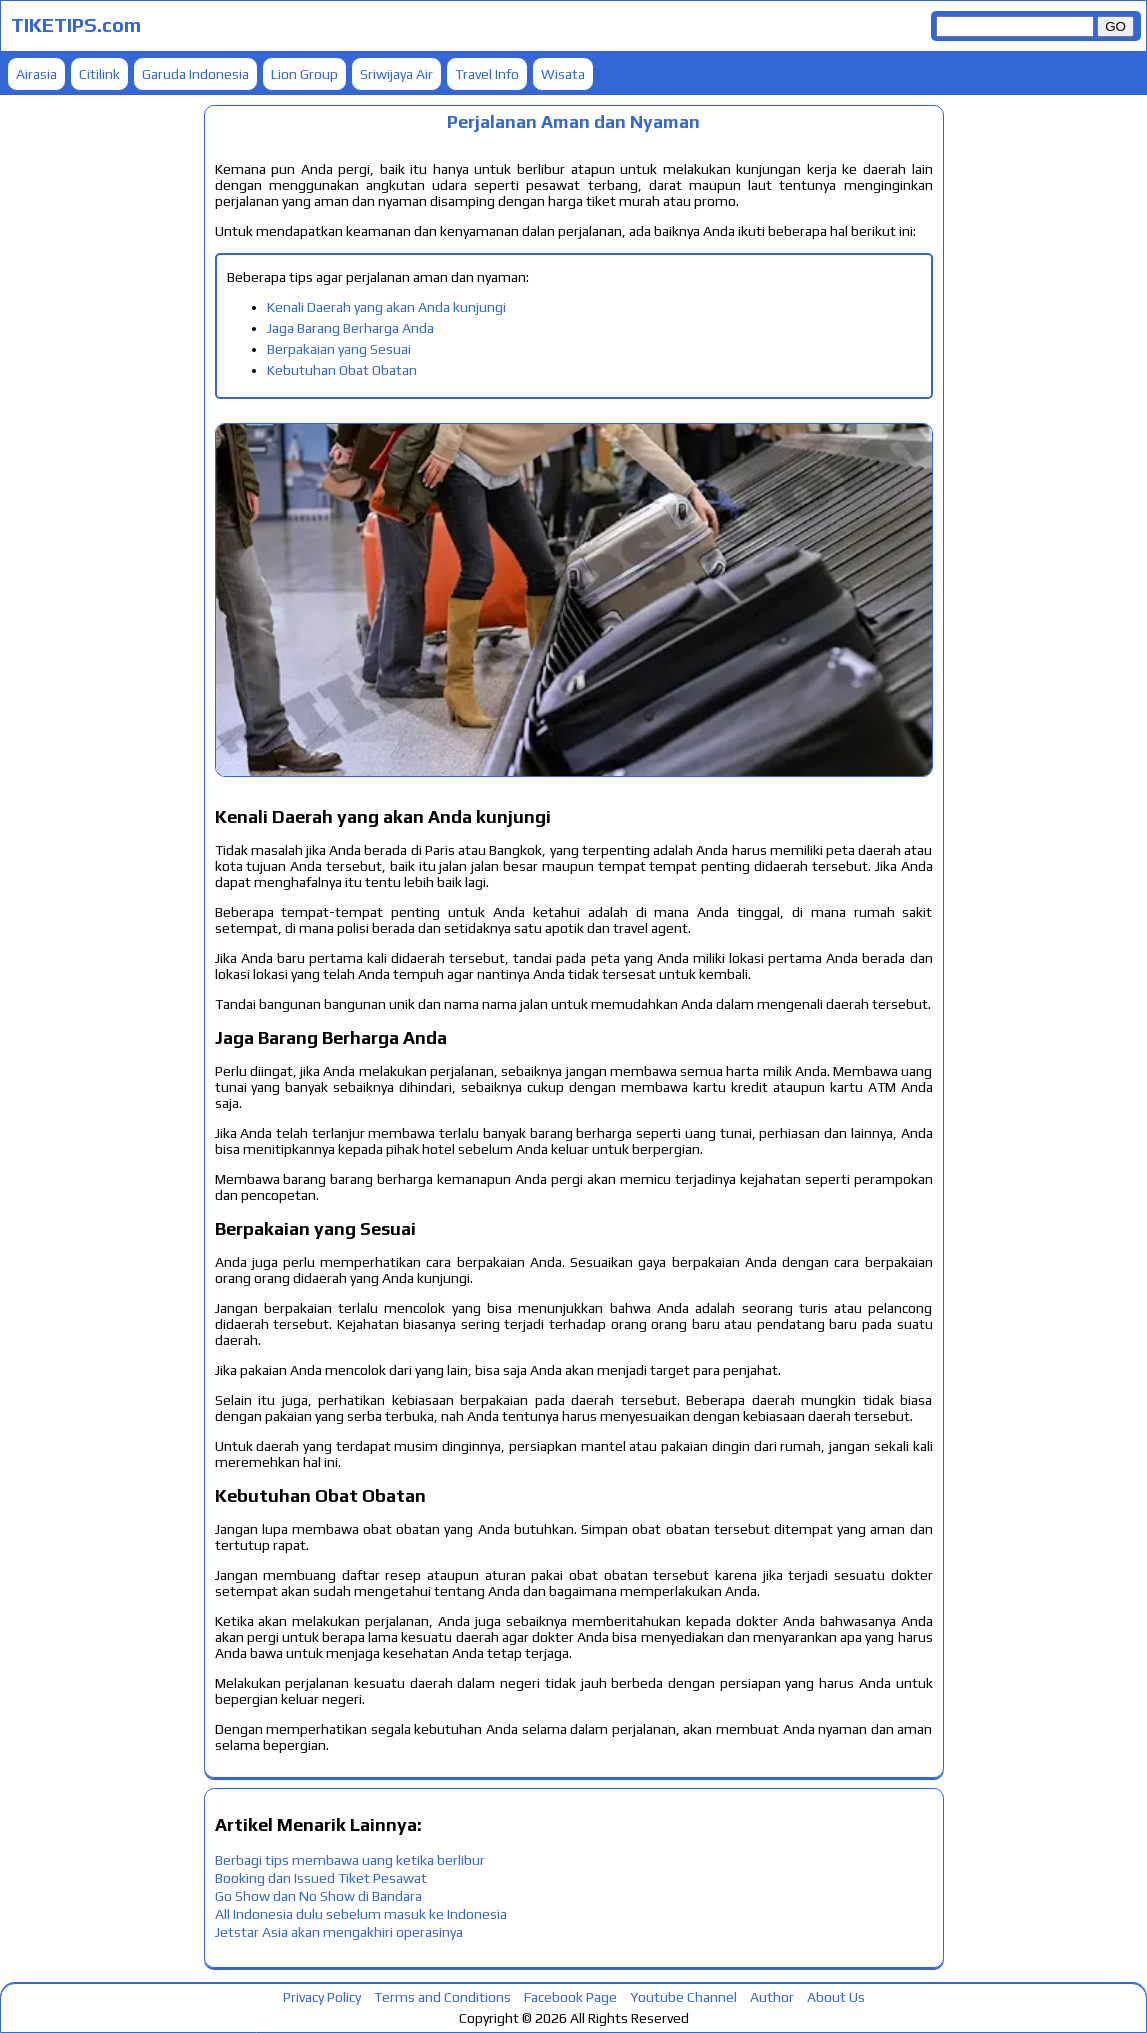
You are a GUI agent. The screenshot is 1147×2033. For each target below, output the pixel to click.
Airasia (36, 74)
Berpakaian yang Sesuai (339, 349)
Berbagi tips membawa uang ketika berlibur (350, 1860)
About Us (836, 1997)
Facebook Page (570, 1997)
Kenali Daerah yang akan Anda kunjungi (386, 307)
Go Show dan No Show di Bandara (318, 1896)
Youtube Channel (683, 1997)
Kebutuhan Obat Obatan (342, 370)
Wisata (563, 74)
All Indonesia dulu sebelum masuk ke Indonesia (361, 1914)
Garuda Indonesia (195, 74)
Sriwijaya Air (396, 74)
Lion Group (304, 74)
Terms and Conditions (442, 1997)
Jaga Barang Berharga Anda (350, 328)
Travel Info (487, 74)
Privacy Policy (322, 1997)
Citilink (99, 74)
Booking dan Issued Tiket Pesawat (321, 1878)
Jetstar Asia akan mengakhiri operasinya (339, 1932)
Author (772, 1997)
